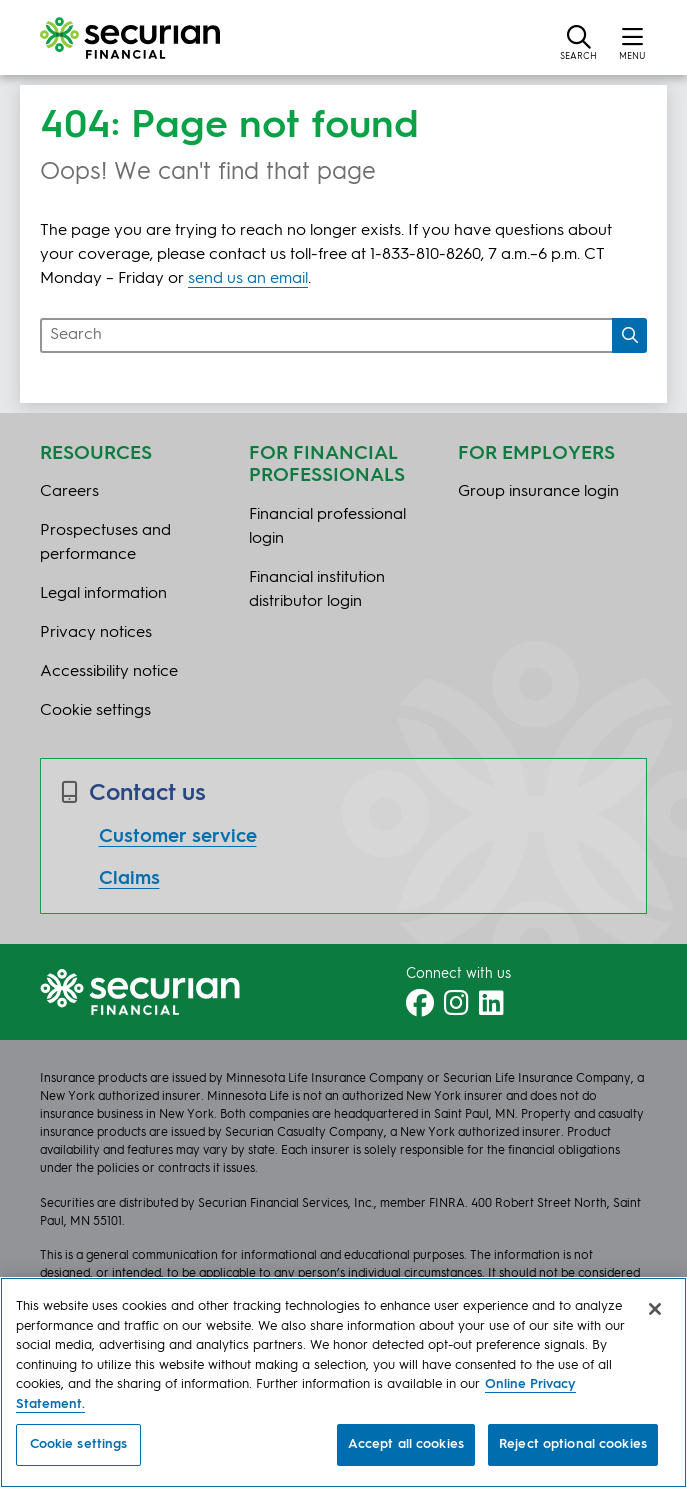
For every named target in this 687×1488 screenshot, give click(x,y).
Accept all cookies (406, 1444)
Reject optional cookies (573, 1444)
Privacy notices (96, 633)
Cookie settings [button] (95, 711)
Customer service (178, 837)
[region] (343, 1382)
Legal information (103, 594)
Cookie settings (79, 1444)
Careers (69, 492)
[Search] (629, 335)
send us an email (248, 279)
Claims (129, 879)
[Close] (655, 1309)
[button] (578, 42)
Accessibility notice (109, 672)
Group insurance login (538, 492)
